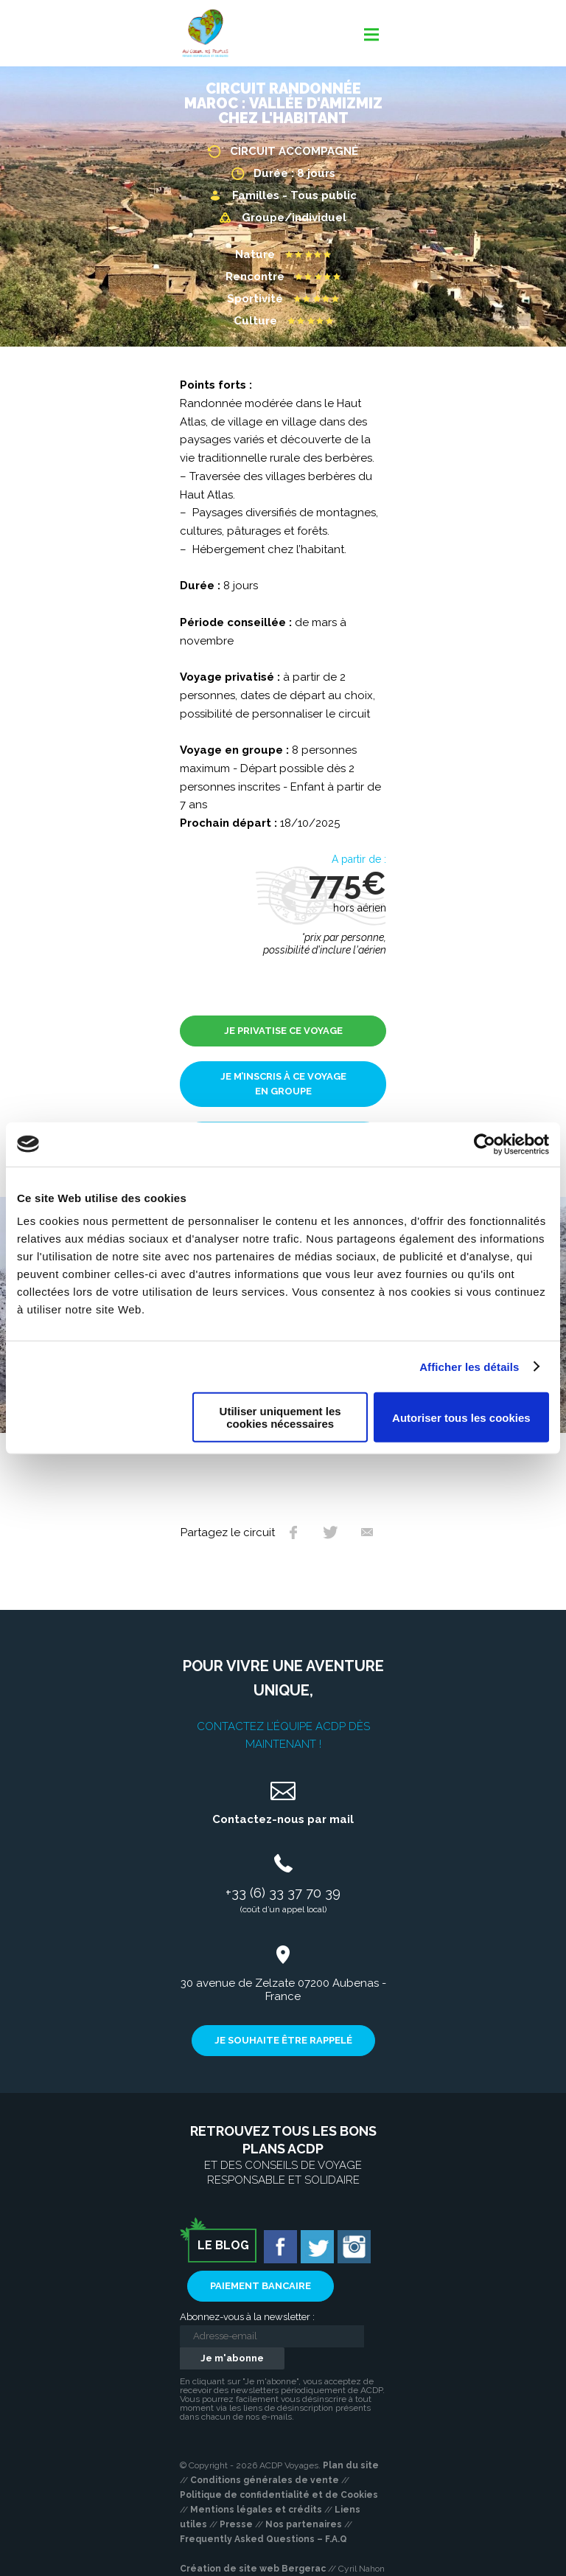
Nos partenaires (303, 2524)
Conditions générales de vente (264, 2480)
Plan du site (351, 2465)
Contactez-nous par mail (283, 1819)
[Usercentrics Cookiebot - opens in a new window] (484, 1144)
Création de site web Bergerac (253, 2568)
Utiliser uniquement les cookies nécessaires (280, 1417)
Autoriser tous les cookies (461, 1417)
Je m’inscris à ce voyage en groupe (283, 1084)
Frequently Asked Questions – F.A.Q (263, 2539)
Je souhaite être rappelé (283, 2040)
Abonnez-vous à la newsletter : (247, 2316)
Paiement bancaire (260, 2285)
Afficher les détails (469, 1366)
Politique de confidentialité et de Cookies (279, 2495)
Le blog (223, 2245)
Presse (236, 2524)
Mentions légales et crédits (256, 2509)
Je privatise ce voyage (283, 1030)
